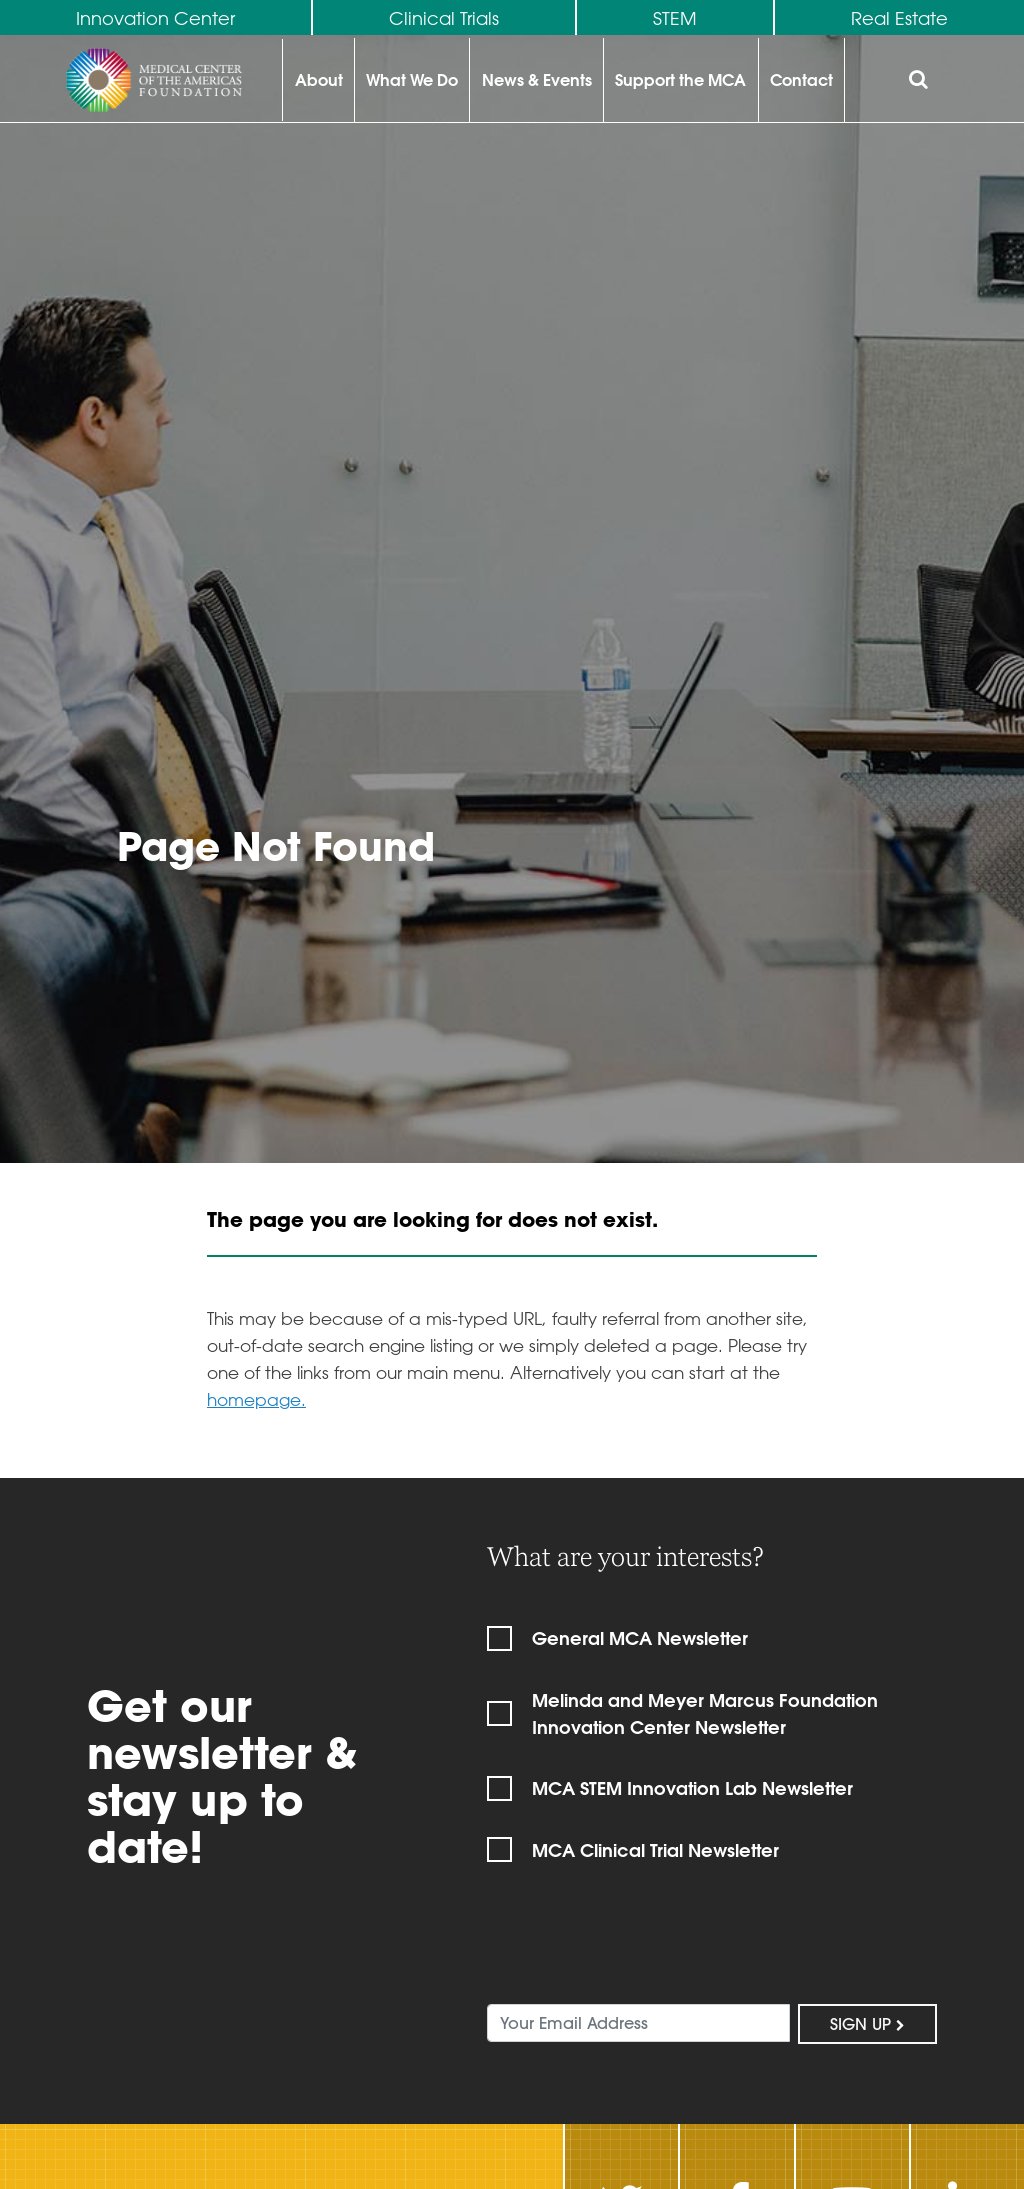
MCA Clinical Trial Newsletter (655, 1850)
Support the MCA (680, 79)
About (319, 79)
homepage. (256, 1399)
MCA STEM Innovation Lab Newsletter (692, 1788)
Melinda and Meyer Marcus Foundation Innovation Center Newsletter (705, 1714)
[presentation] (639, 1949)
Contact (801, 79)
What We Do (412, 79)
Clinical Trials (444, 18)
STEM (675, 18)
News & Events (537, 79)
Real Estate (899, 18)
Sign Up (867, 2024)
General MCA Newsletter (640, 1638)
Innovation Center (155, 18)
